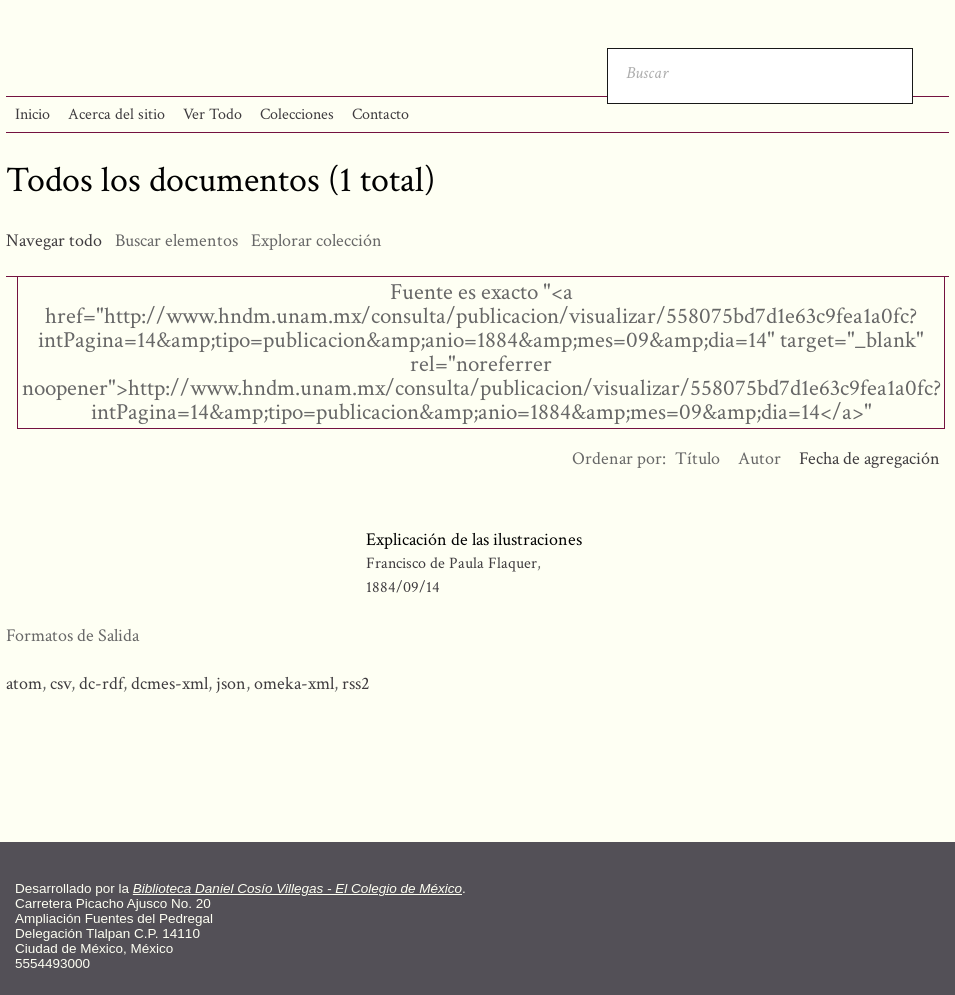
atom (24, 683)
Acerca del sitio (116, 114)
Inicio (32, 114)
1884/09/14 (403, 587)
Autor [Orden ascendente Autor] (759, 458)
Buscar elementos (176, 240)
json (231, 683)
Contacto (380, 114)
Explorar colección (316, 240)
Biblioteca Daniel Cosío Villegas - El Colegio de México (297, 888)
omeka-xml (294, 683)
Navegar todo (54, 240)
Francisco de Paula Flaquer (451, 563)
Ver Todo (212, 114)
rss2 (356, 683)
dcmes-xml (169, 683)
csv (60, 683)
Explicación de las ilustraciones (474, 539)
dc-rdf (101, 683)
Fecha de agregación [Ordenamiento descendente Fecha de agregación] (869, 458)
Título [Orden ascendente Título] (697, 458)
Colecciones (297, 114)
